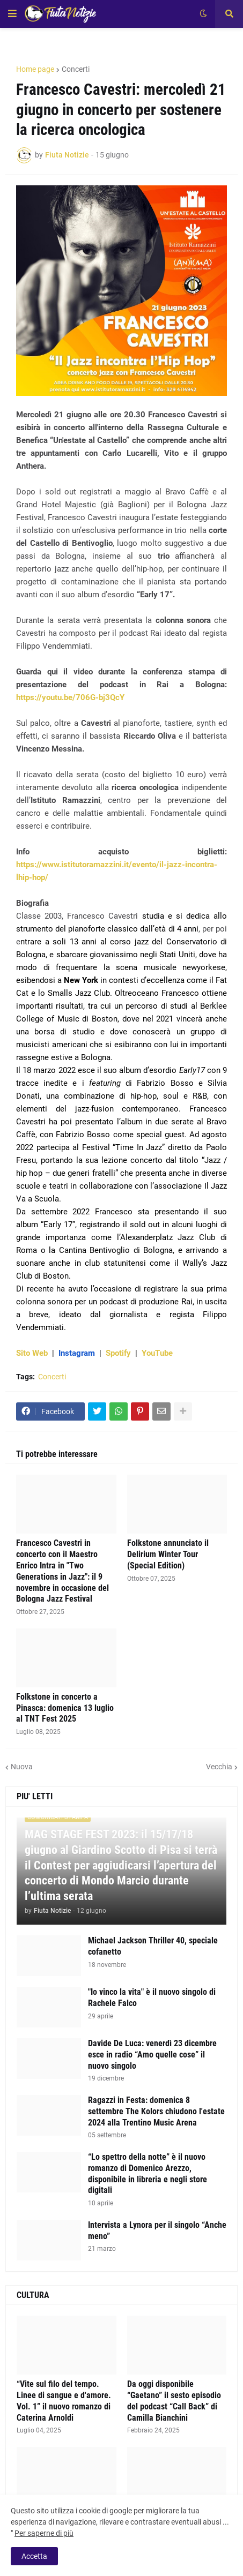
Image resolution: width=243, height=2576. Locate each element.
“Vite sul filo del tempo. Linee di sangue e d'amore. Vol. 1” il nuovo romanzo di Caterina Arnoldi (64, 2400)
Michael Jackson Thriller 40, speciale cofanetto (153, 1946)
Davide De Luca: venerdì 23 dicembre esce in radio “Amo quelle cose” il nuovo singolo (152, 2054)
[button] (12, 14)
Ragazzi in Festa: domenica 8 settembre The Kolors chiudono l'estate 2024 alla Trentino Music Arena (156, 2111)
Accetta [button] (34, 2556)
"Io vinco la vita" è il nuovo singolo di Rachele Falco (152, 1997)
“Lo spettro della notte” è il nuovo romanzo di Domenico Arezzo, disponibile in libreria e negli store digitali (147, 2173)
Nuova (22, 1766)
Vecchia (219, 1766)
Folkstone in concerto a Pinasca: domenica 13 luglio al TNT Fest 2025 (65, 1708)
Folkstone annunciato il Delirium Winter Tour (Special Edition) (168, 1554)
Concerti (76, 69)
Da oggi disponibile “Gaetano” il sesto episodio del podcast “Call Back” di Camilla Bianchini (174, 2400)
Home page (35, 69)
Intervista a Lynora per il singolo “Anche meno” (157, 2230)
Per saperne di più (43, 2533)
